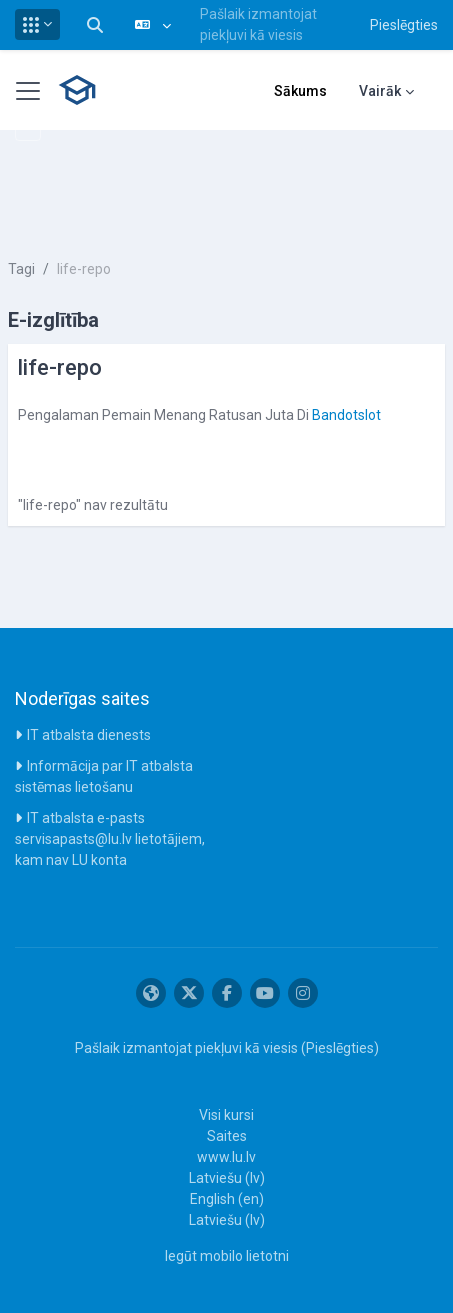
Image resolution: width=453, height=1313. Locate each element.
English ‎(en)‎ (227, 1199)
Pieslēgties (404, 25)
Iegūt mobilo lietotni (227, 1256)
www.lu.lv (226, 1157)
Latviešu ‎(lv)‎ (227, 1178)
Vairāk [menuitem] (380, 91)
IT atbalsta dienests (89, 735)
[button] (37, 24)
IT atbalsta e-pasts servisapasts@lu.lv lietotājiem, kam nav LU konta (110, 839)
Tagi (21, 269)
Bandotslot (346, 415)
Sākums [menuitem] (300, 91)
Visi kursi (226, 1115)
